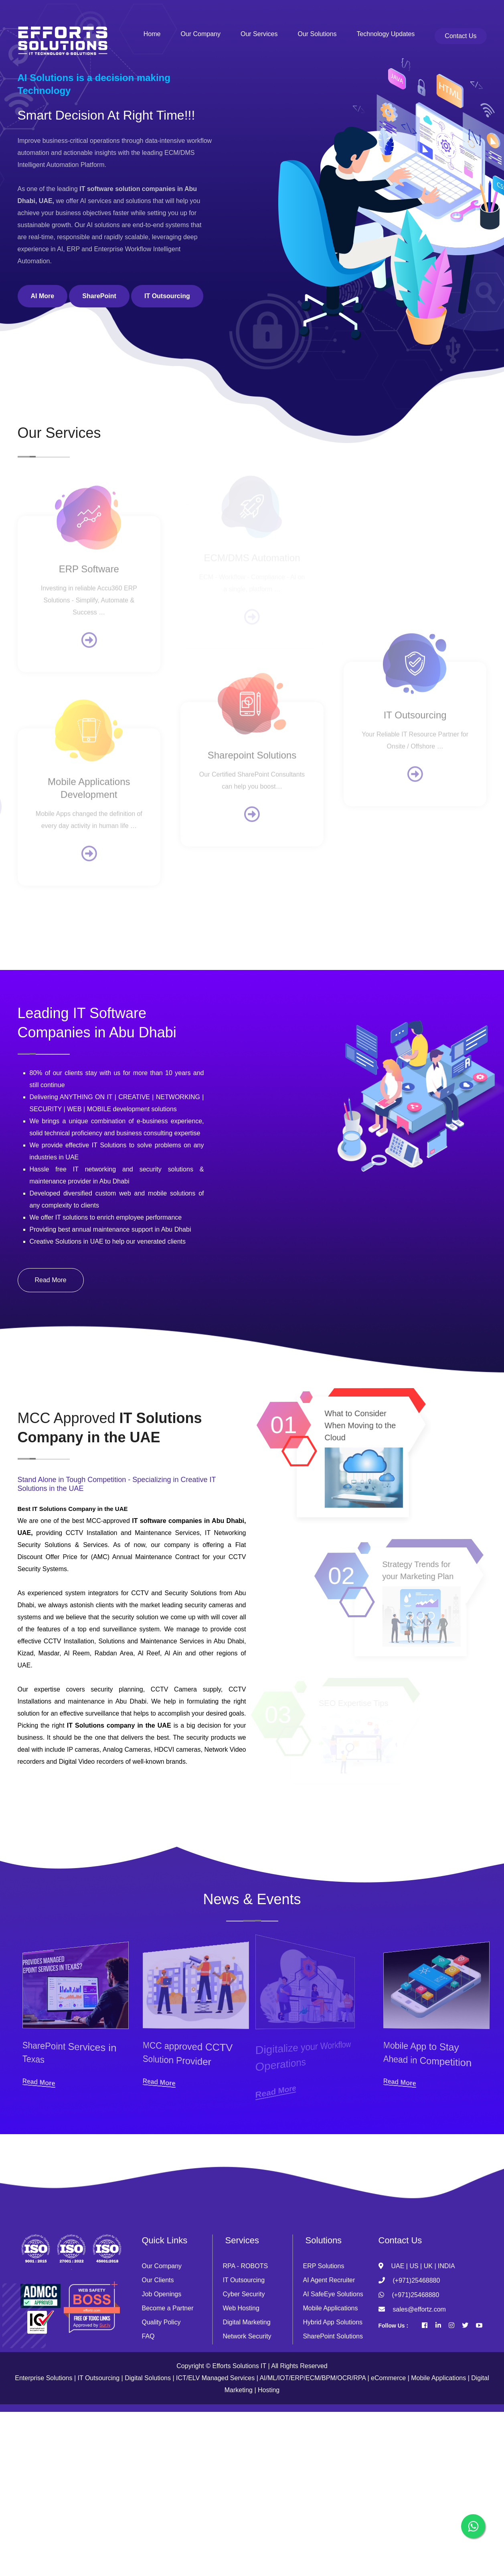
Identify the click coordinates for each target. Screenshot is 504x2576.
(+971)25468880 (416, 2280)
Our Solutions (317, 33)
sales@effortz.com (419, 2309)
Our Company (200, 33)
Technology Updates (385, 33)
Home (152, 33)
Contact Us (460, 36)
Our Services (259, 33)
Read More (51, 1280)
